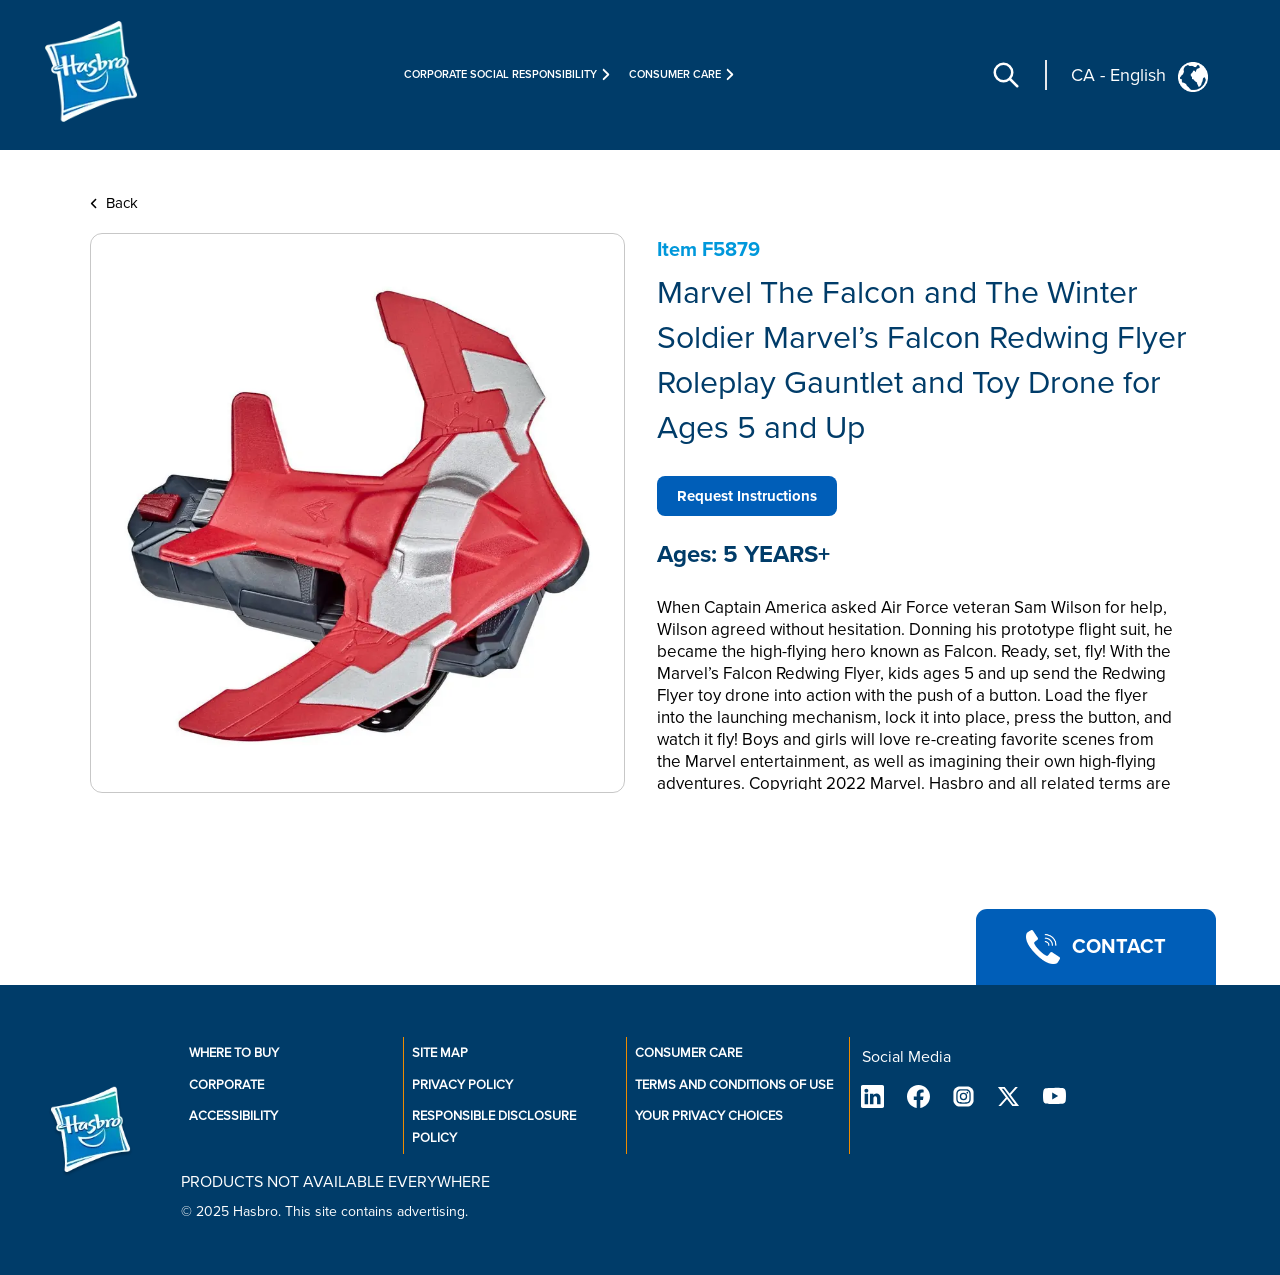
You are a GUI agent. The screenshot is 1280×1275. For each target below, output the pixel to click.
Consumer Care (688, 1053)
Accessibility (233, 1116)
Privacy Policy (462, 1085)
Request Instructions (747, 496)
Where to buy (234, 1053)
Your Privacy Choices (709, 1116)
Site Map (440, 1053)
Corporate (226, 1085)
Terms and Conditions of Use (734, 1085)
